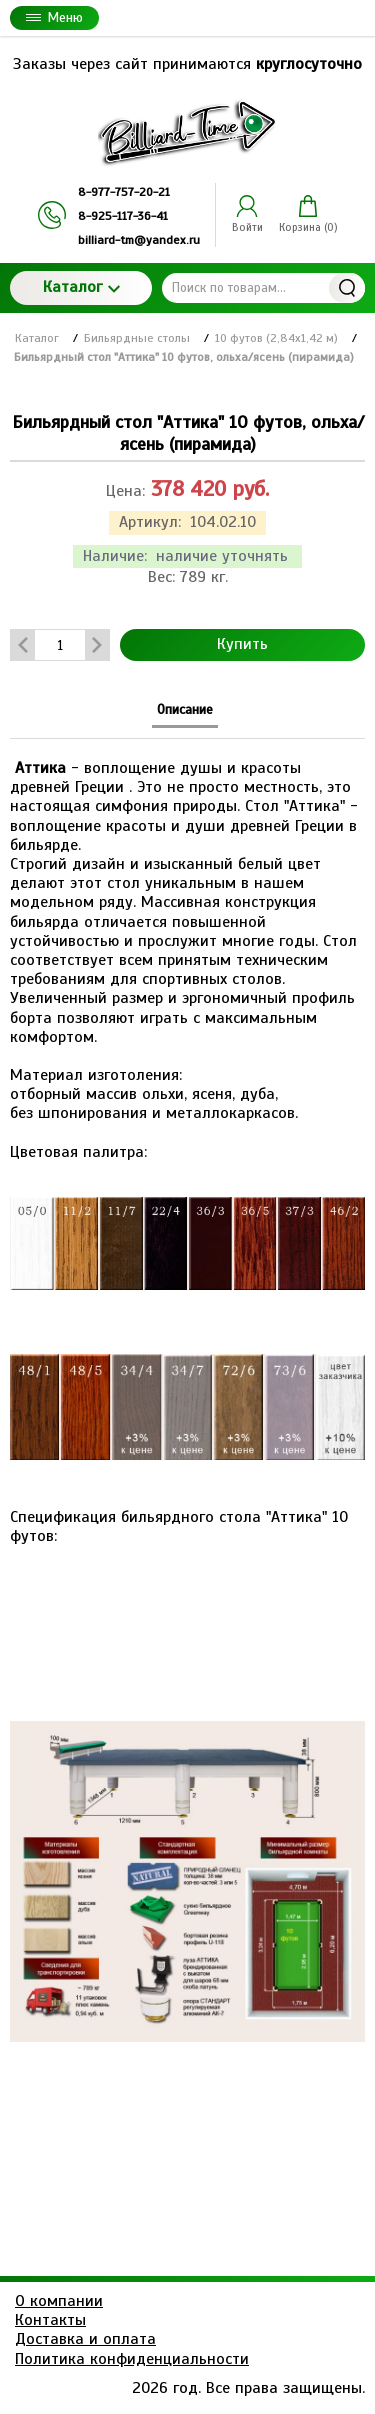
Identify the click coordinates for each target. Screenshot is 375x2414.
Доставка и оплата (85, 2339)
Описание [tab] (185, 709)
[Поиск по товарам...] (263, 288)
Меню (54, 17)
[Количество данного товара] (60, 645)
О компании (59, 2301)
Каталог (81, 287)
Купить (242, 644)
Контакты (50, 2320)
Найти (347, 288)
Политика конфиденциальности (132, 2359)
